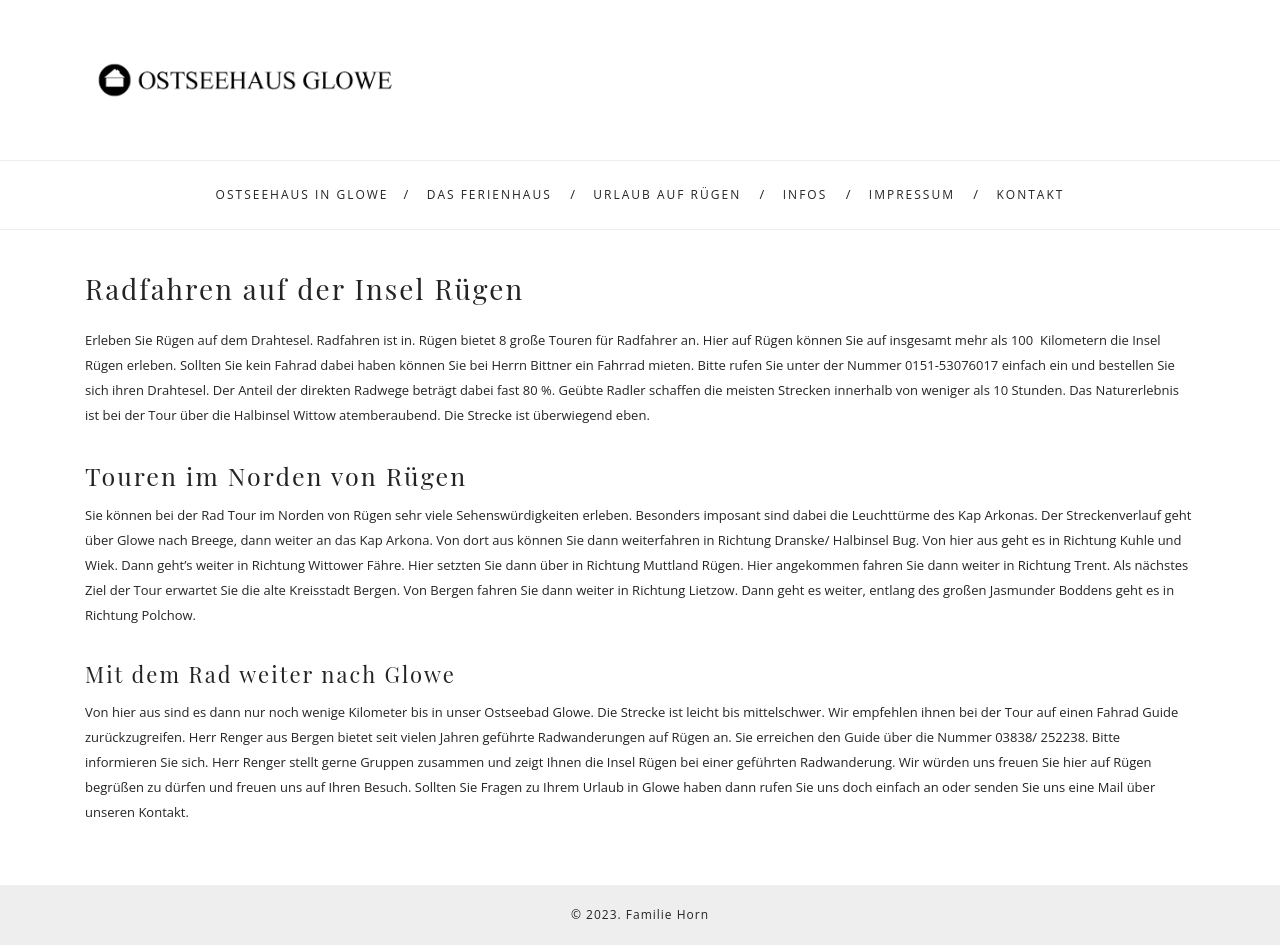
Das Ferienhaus (489, 194)
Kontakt (1031, 194)
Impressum (912, 194)
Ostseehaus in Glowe (302, 194)
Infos (805, 194)
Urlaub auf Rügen (667, 194)
